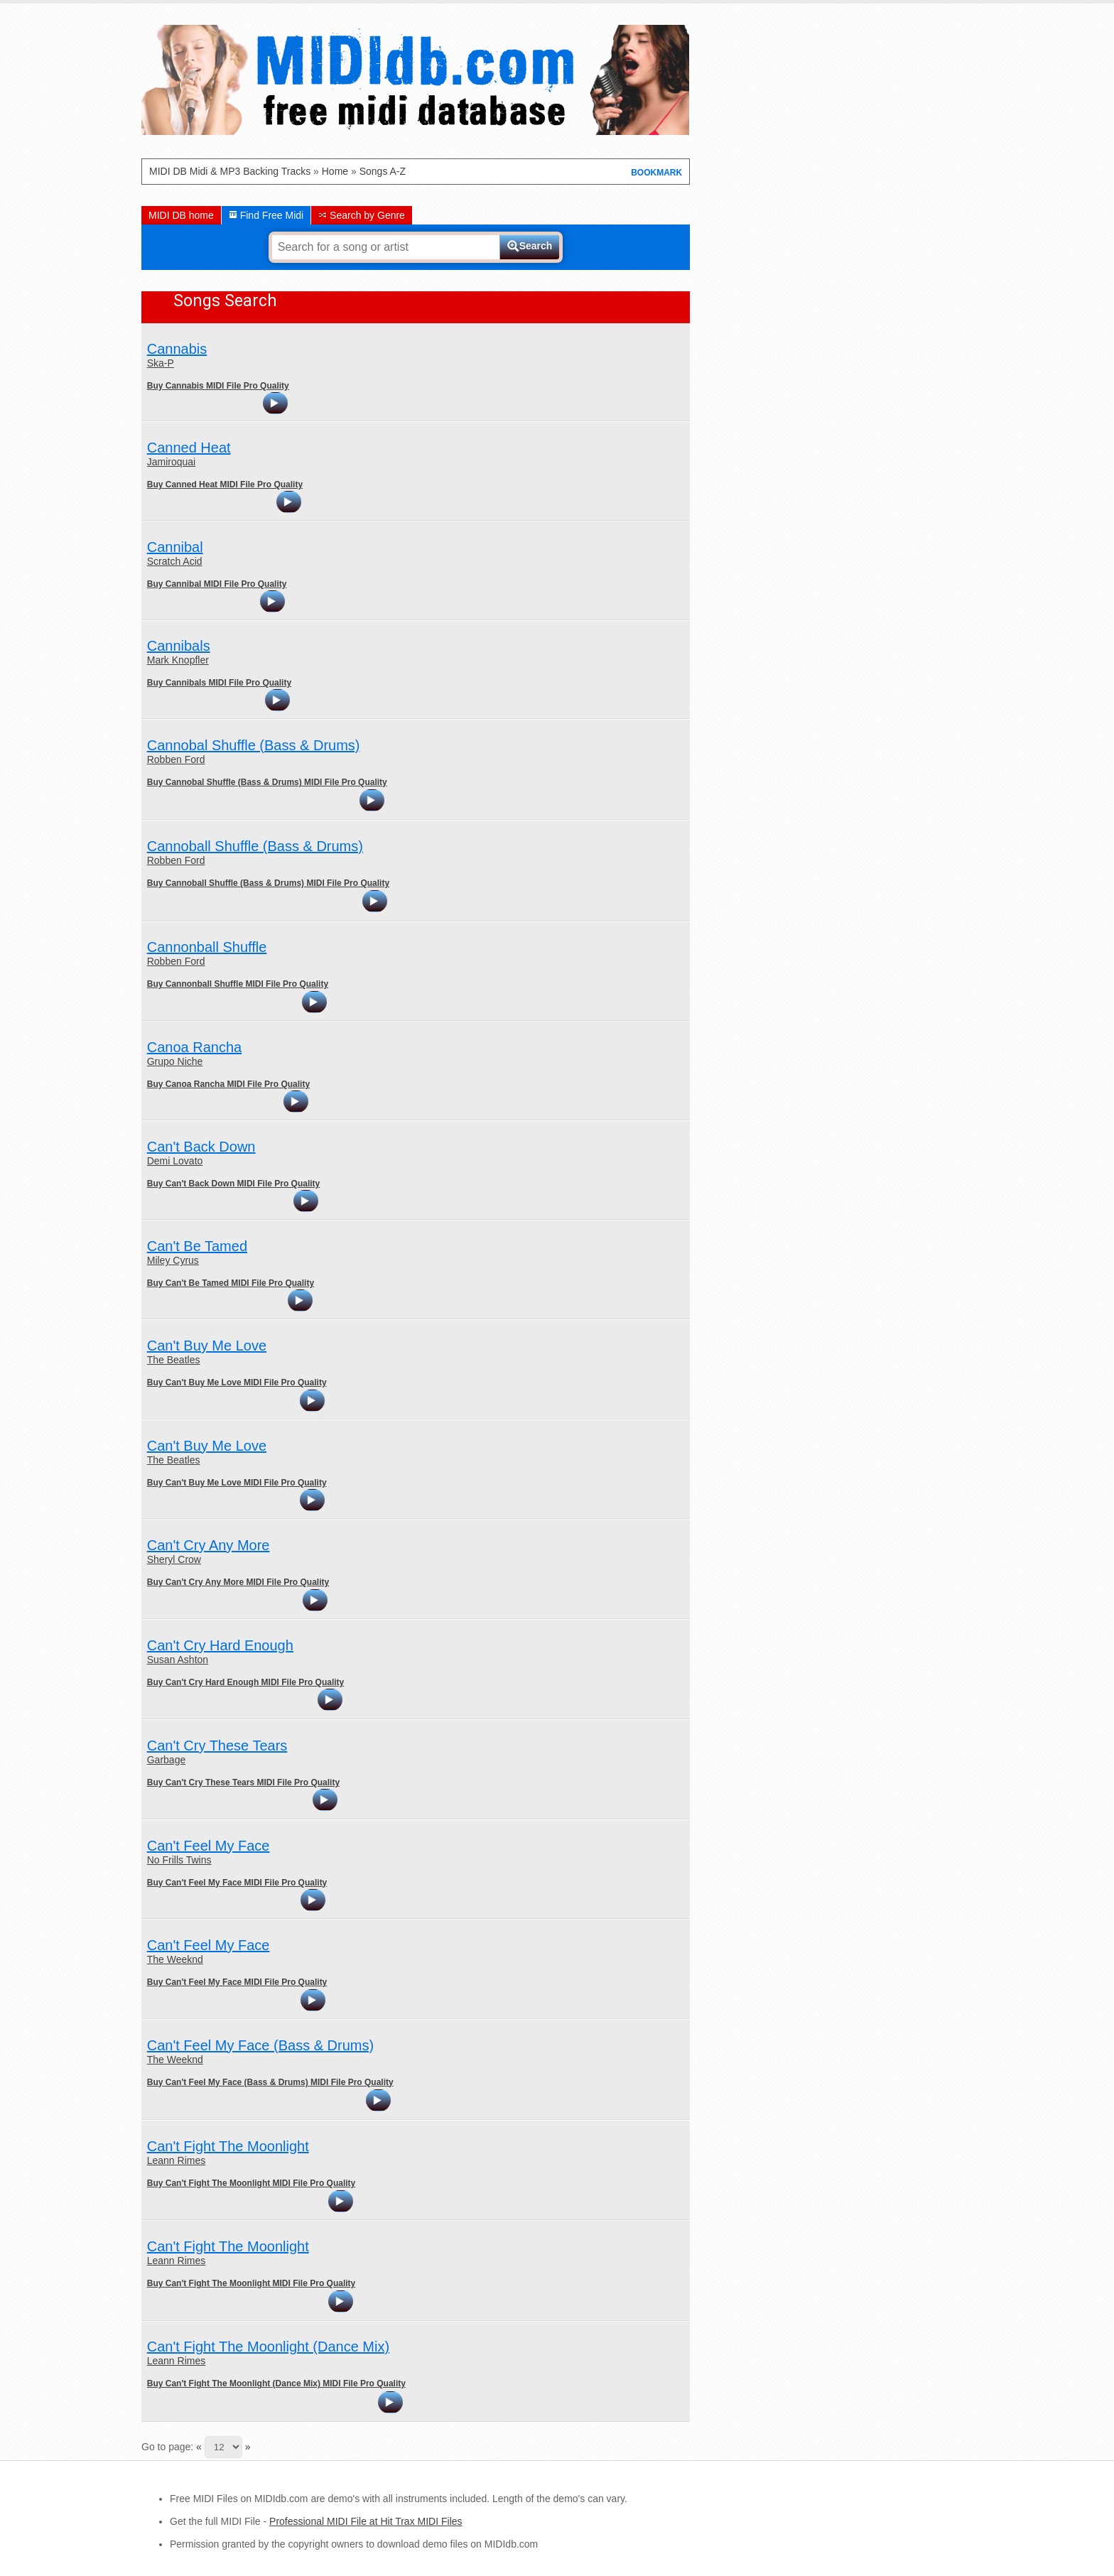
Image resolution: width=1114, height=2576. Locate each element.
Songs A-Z (382, 171)
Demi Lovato (175, 1161)
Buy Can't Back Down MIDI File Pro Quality (233, 1184)
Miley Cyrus (173, 1260)
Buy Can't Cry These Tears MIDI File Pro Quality (243, 1782)
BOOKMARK (656, 173)
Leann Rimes (176, 2160)
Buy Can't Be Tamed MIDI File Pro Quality (230, 1283)
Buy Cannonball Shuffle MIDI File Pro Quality (237, 984)
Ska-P (160, 363)
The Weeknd (175, 1959)
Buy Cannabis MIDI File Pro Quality (218, 386)
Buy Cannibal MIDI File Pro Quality (217, 584)
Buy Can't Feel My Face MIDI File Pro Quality (237, 1883)
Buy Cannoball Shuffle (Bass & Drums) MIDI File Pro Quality (268, 883)
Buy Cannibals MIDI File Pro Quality (219, 683)
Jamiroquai (171, 461)
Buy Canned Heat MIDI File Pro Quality (225, 484)
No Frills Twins (179, 1860)
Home (335, 171)
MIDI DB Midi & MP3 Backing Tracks (229, 171)
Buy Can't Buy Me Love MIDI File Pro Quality (237, 1382)
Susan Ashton (177, 1659)
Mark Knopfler (178, 660)
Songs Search (225, 300)
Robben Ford (176, 759)
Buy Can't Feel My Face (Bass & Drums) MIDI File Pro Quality (270, 2082)
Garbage (166, 1759)
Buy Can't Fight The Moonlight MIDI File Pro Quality (251, 2183)
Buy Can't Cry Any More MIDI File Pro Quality (238, 1582)
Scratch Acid (174, 561)
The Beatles (173, 1359)
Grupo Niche (175, 1061)
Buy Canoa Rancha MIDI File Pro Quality (228, 1084)
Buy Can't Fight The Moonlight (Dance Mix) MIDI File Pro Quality (276, 2383)
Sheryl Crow (174, 1559)
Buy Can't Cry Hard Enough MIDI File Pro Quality (246, 1682)
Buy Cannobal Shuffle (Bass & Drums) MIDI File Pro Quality (267, 782)
